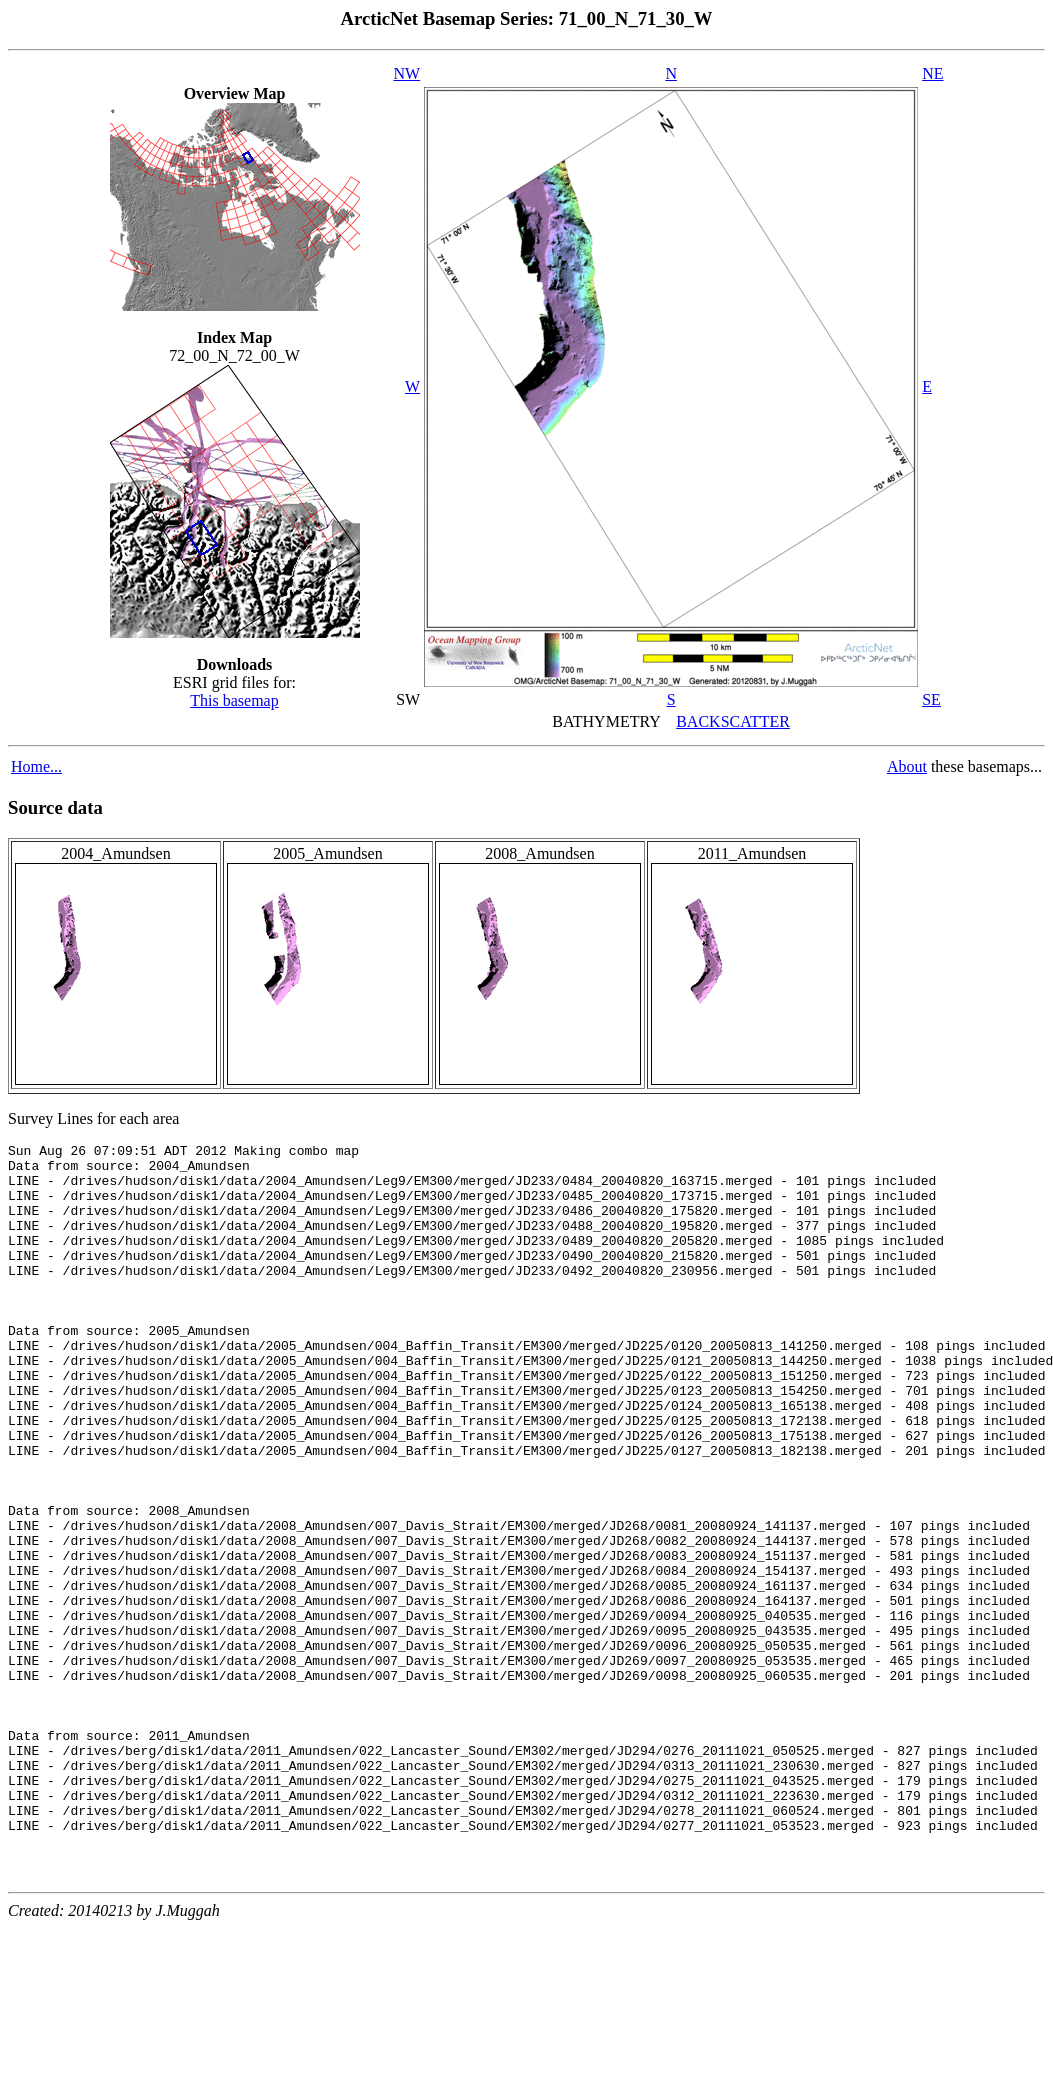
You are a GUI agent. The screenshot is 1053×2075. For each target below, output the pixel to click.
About (907, 766)
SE (931, 699)
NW (407, 73)
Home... (36, 766)
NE (932, 73)
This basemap (234, 700)
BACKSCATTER (733, 721)
